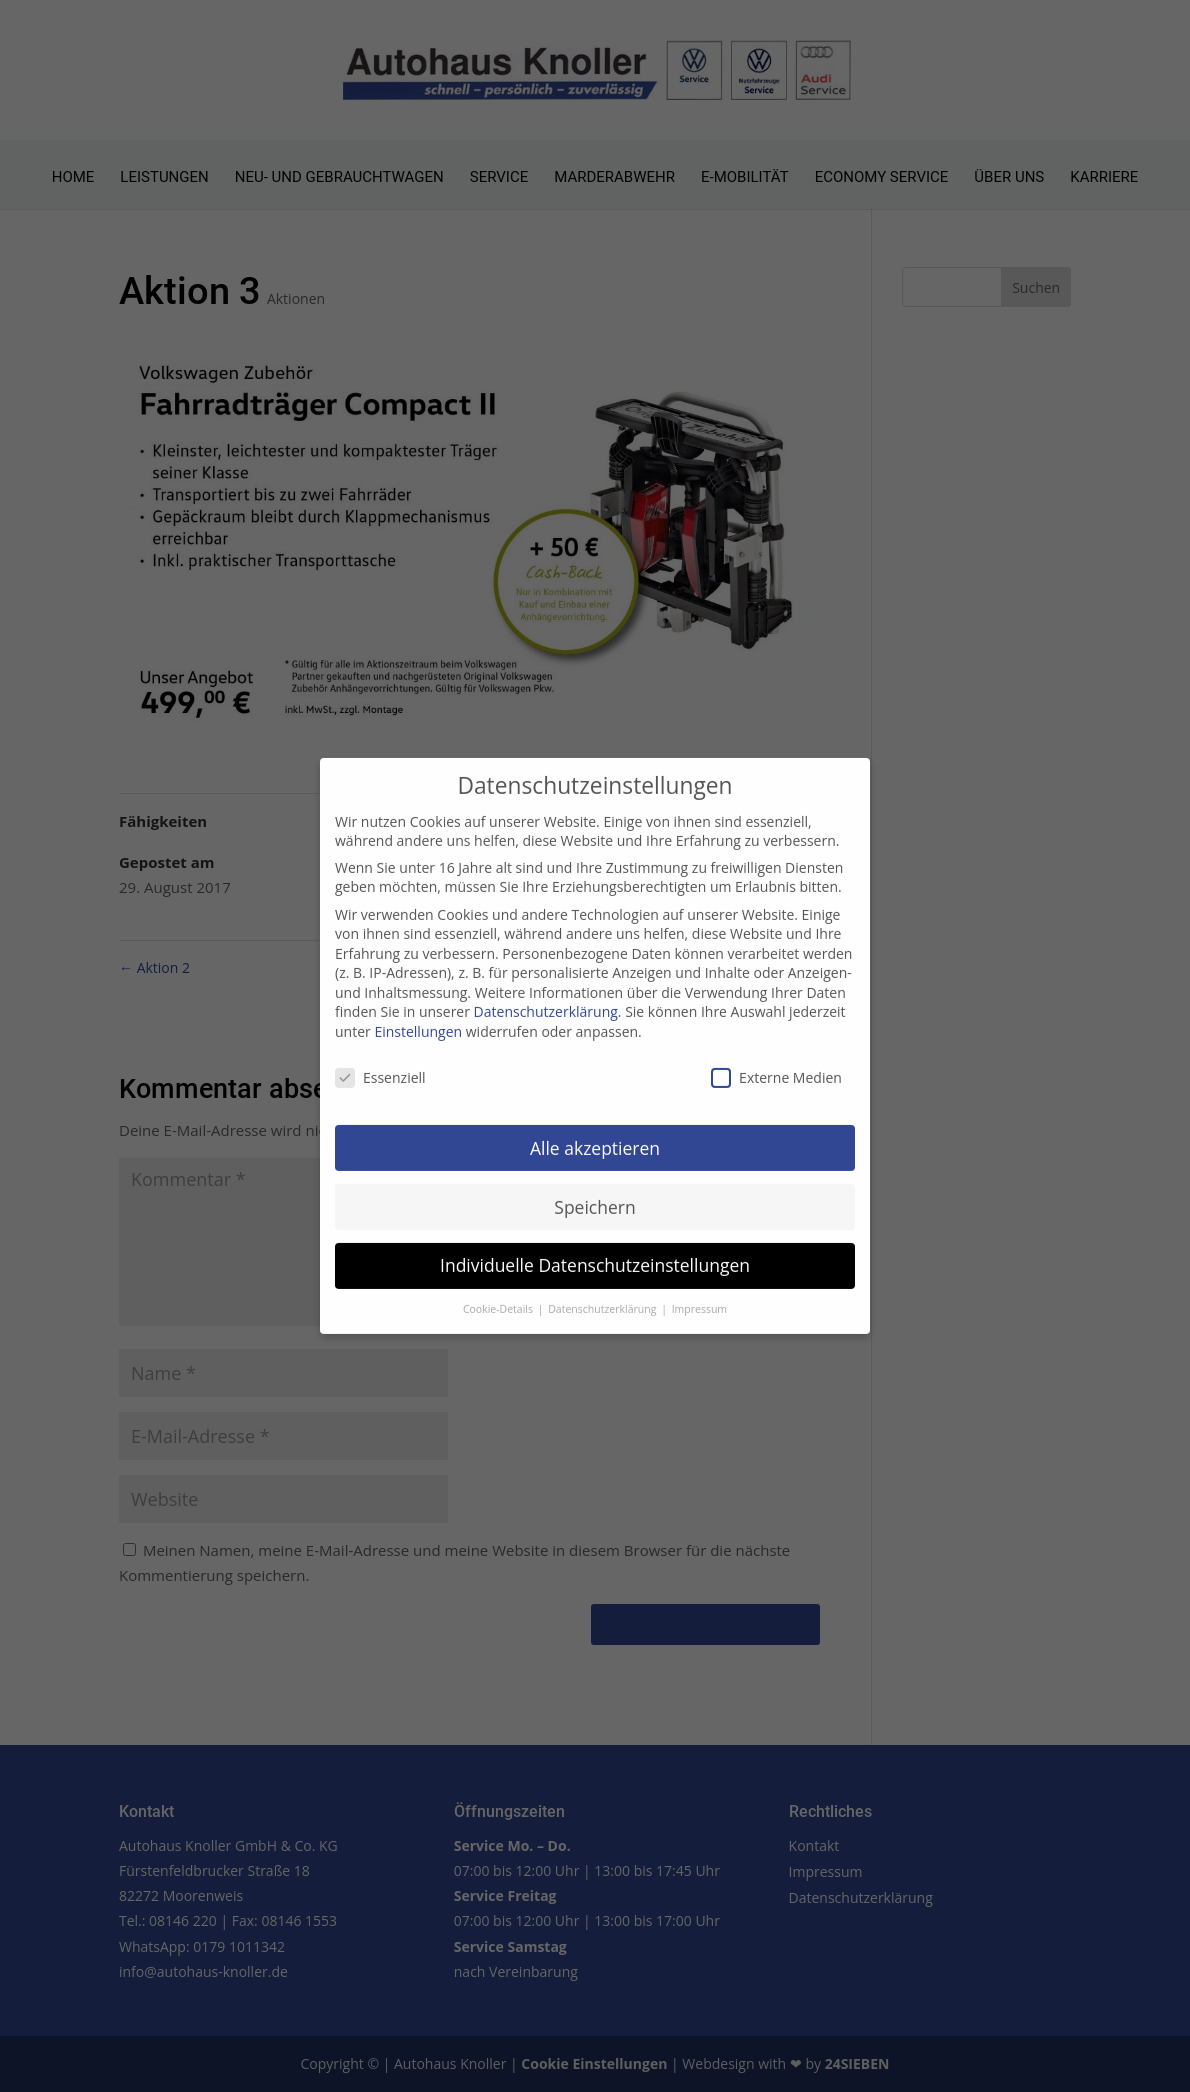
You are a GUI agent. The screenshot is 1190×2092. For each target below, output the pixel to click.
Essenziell (380, 1063)
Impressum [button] (699, 1295)
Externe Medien (776, 1063)
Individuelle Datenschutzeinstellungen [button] (595, 1251)
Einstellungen (418, 1017)
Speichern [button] (594, 1192)
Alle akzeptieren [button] (595, 1133)
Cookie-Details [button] (499, 1295)
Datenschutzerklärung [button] (603, 1295)
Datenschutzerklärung (546, 997)
